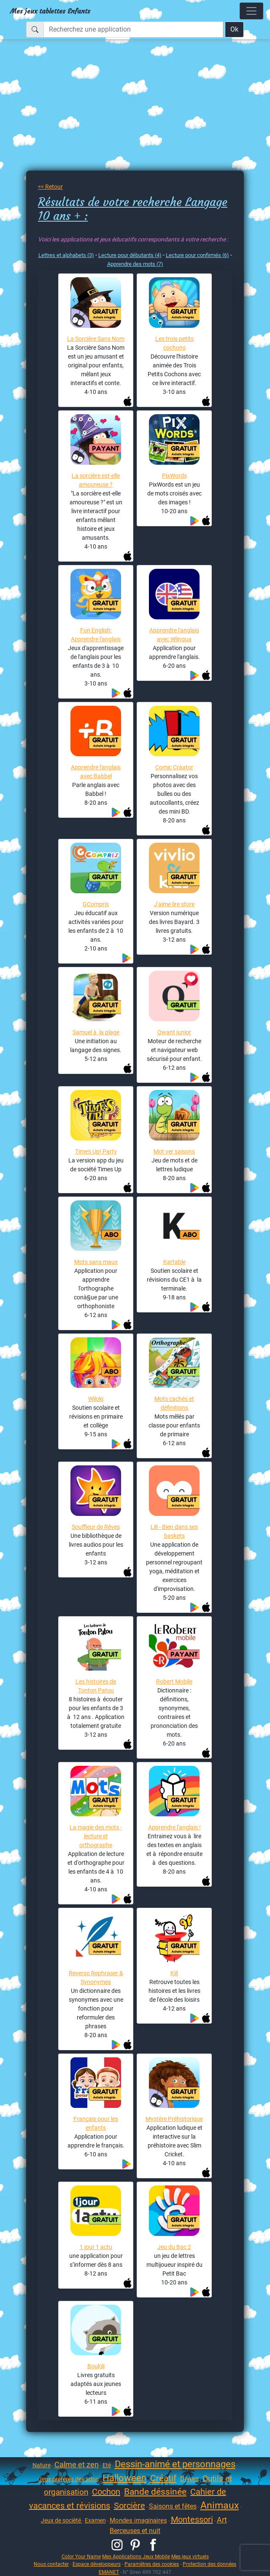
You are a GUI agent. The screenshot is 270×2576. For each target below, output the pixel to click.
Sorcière (129, 2506)
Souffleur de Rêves (96, 1527)
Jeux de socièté (61, 2520)
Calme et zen (76, 2464)
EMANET (109, 2572)
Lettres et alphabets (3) (66, 255)
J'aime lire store (174, 904)
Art (222, 2519)
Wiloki (95, 1398)
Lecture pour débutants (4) (130, 255)
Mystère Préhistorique (174, 2118)
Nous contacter (51, 2564)
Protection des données (209, 2564)
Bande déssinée (155, 2492)
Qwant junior (174, 1032)
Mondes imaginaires (138, 2520)
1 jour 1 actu (96, 2247)
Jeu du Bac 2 (174, 2247)
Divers (189, 2479)
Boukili (96, 2366)
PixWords (174, 475)
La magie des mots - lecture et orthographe (96, 1836)
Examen (95, 2520)
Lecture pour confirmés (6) (197, 255)
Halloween (124, 2478)
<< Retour (50, 186)
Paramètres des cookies (151, 2564)
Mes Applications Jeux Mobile (136, 2556)
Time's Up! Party (96, 1151)
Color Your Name (81, 2556)
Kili (174, 1973)
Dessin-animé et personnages (175, 2464)
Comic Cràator (174, 767)
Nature (41, 2465)
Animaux (219, 2505)
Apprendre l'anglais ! (174, 1827)
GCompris (96, 904)
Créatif (163, 2478)
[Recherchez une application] (133, 29)
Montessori (192, 2519)
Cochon (106, 2492)
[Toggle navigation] (251, 11)
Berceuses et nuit (135, 2531)
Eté (107, 2465)
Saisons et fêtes (173, 2506)
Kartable (174, 1262)
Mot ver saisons (174, 1151)
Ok (234, 29)
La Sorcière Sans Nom (95, 338)
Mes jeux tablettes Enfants (50, 11)
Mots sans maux (96, 1262)
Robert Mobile (174, 1681)
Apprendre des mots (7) (135, 264)
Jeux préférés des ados (68, 2479)
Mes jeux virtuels (190, 2556)
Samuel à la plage (96, 1032)
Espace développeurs (97, 2564)
